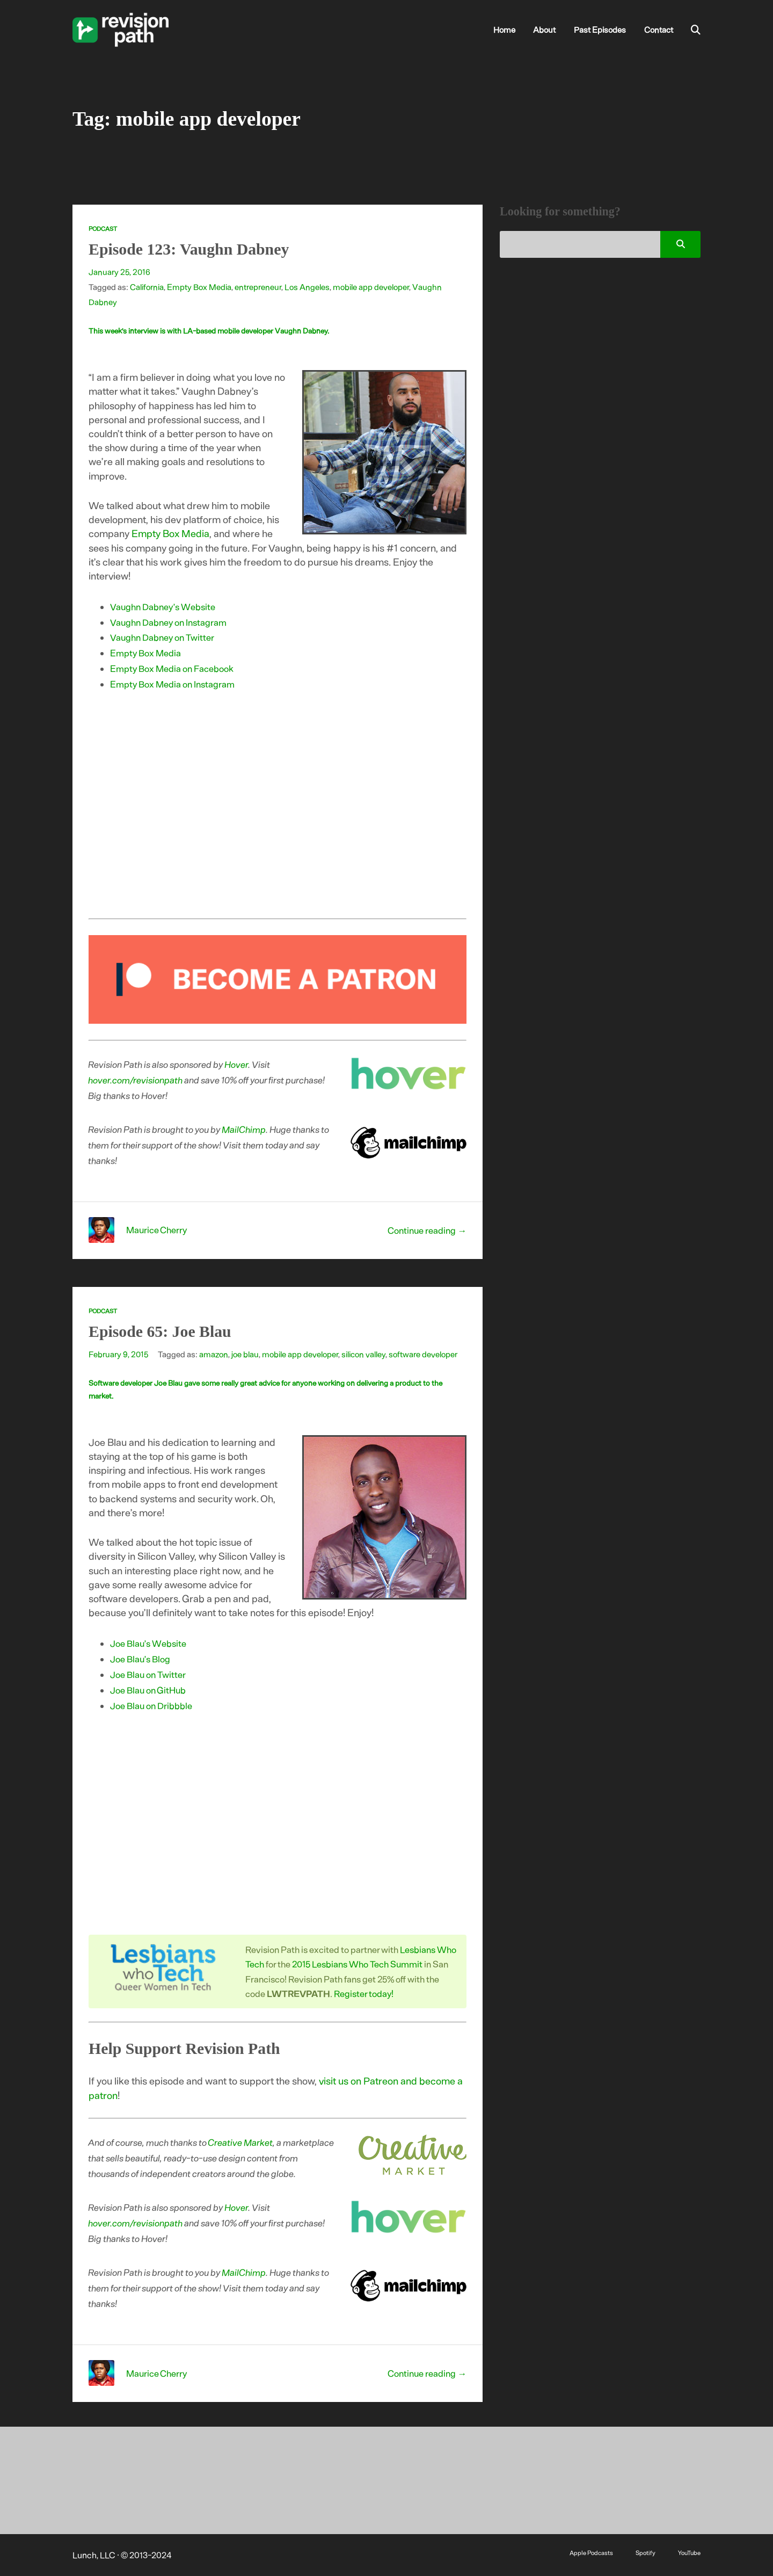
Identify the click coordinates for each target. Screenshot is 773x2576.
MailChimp (244, 1129)
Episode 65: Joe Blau (160, 1331)
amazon (213, 1354)
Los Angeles (307, 287)
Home (504, 29)
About (544, 29)
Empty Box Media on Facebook (172, 668)
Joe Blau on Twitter (148, 1674)
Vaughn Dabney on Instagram (168, 622)
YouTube (689, 2552)
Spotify (645, 2552)
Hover (237, 1064)
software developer (423, 1354)
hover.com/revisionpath (136, 1079)
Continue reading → (427, 1230)
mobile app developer (371, 287)
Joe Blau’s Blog (140, 1658)
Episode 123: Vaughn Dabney (189, 249)
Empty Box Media (199, 287)
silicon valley (363, 1354)
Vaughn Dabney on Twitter (162, 637)
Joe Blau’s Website (148, 1643)
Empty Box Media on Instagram (172, 683)
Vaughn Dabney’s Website (162, 606)
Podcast (103, 228)
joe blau (245, 1354)
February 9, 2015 (118, 1354)
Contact (658, 29)
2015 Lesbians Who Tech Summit (357, 1963)
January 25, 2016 (119, 272)
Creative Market (240, 2142)
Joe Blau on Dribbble (151, 1705)
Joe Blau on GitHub (148, 1689)
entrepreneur (258, 287)
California (147, 287)
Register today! (363, 1993)
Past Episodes (600, 29)
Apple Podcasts (591, 2552)
